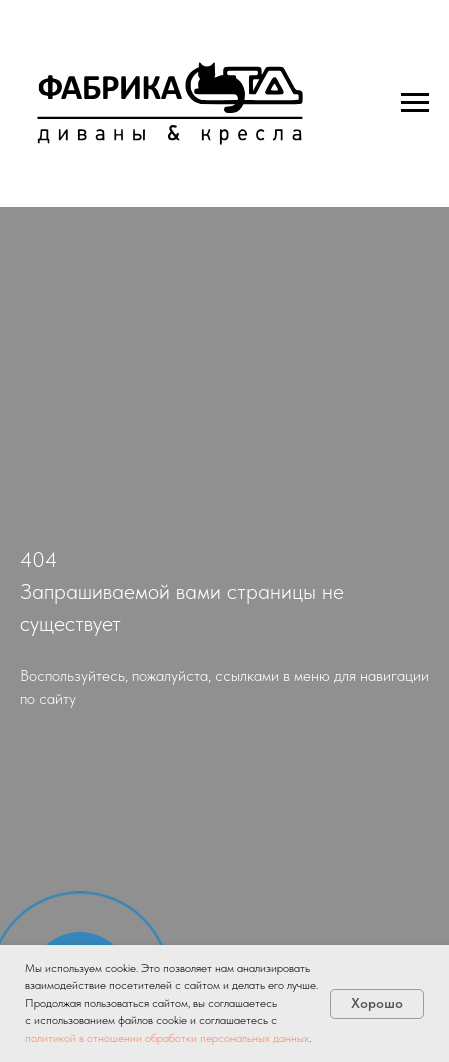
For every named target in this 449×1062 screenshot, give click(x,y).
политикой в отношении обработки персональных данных (167, 1038)
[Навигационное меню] (415, 103)
